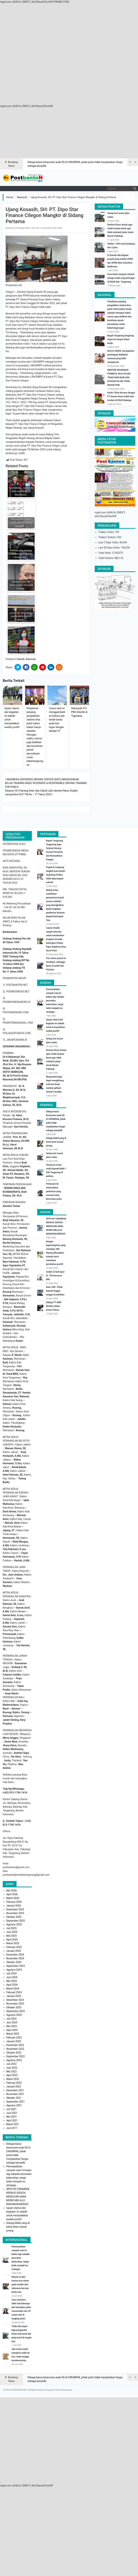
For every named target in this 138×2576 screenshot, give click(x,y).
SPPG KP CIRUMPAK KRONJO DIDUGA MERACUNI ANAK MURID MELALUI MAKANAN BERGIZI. (17, 2197)
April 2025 (12, 1939)
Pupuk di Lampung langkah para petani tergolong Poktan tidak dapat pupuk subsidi (55, 875)
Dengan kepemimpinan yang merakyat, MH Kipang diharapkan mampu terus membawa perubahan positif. (56, 1252)
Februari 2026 (14, 1901)
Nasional (22, 197)
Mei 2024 (11, 1981)
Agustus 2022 (14, 2060)
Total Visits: (105, 552)
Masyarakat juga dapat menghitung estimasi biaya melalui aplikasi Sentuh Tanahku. (55, 1084)
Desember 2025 (15, 1909)
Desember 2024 (15, 1954)
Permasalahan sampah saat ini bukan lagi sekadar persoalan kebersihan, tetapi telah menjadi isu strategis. (21, 2258)
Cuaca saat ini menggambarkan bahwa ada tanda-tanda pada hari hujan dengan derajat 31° (57, 719)
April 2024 (12, 1984)
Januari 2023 (13, 2041)
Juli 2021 (11, 2109)
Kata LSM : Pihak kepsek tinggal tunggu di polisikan (55, 1291)
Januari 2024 (13, 1996)
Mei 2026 (11, 1890)
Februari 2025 (14, 1947)
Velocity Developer (63, 2390)
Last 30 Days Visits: (109, 547)
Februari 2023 (14, 2037)
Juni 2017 (11, 2128)
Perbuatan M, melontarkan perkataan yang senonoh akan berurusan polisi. (54, 1191)
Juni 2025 (11, 1932)
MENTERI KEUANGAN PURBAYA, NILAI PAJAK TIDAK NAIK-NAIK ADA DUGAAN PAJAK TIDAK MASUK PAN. (118, 377)
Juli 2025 (11, 1928)
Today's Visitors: (107, 537)
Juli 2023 (11, 2018)
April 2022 (12, 2075)
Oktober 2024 (13, 1962)
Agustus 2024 (14, 1969)
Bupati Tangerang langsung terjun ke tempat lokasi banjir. (120, 339)
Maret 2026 (12, 1898)
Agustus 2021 (14, 2105)
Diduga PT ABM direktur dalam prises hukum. (53, 1306)
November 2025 (15, 1913)
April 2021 (12, 2120)
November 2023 (15, 2003)
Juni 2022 (11, 2067)
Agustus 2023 (14, 2014)
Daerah (21, 659)
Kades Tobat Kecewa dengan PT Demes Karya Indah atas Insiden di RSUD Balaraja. (121, 396)
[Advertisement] (69, 29)
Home (9, 197)
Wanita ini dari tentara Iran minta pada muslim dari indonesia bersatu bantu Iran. (20, 2284)
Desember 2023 (15, 1999)
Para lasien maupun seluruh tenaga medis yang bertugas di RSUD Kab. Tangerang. (121, 278)
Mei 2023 (11, 2026)
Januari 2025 (13, 1950)
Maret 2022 (12, 2079)
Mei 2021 (11, 2116)
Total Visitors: (106, 558)
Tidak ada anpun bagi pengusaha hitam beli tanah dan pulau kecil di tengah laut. (21, 2334)
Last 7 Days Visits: (108, 542)
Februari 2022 (14, 2082)
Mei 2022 (11, 2071)
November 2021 (15, 2094)
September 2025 (15, 1920)
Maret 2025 (12, 1943)
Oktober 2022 (13, 2052)
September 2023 (15, 2011)
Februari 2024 (14, 1992)
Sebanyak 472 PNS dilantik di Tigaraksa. (79, 712)
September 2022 (15, 2056)
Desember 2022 (15, 2045)
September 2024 (15, 1965)
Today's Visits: (106, 532)
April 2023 (12, 2030)
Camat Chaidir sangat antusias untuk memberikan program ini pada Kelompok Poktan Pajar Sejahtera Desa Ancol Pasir (56, 939)
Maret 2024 (12, 1988)
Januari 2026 (13, 1905)
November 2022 (15, 2048)
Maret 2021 (12, 2124)
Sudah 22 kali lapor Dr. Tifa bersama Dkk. (55, 1276)
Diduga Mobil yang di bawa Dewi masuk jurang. (18, 2227)
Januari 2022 (13, 2086)
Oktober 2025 (13, 1916)
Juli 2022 (11, 2063)
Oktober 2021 (13, 2097)
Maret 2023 (12, 2033)
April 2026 (12, 1894)
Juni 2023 (11, 2022)
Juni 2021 (11, 2112)
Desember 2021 (15, 2090)
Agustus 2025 (14, 1924)
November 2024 (15, 1958)
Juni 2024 (11, 1977)
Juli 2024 (11, 1973)
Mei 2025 (11, 1935)
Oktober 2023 (13, 2007)
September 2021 (15, 2101)
